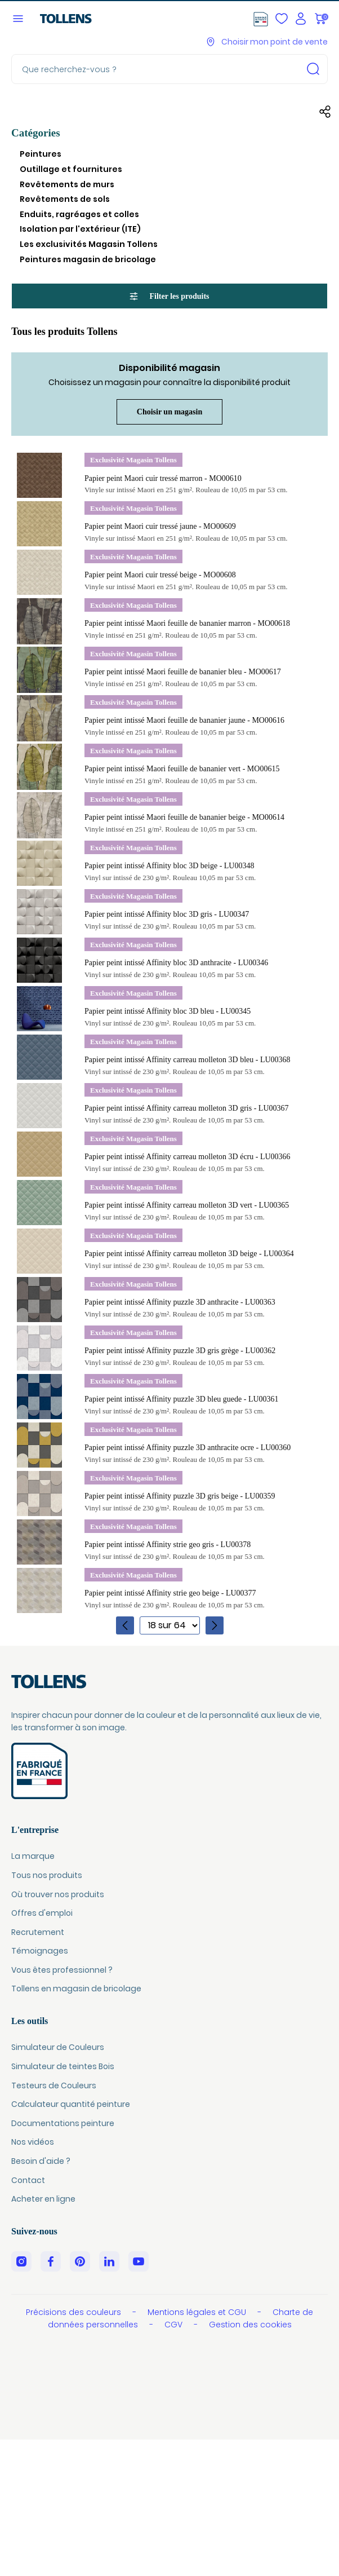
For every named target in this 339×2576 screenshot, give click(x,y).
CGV (174, 2324)
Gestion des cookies (250, 2324)
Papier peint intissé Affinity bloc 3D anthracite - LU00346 (176, 962)
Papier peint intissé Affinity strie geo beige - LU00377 (170, 1593)
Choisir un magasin (169, 412)
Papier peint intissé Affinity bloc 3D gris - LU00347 (166, 914)
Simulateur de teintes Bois (62, 2066)
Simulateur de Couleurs (57, 2047)
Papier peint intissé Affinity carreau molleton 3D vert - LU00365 (186, 1205)
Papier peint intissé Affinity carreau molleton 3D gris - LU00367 (186, 1108)
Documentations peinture (62, 2123)
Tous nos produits (46, 1875)
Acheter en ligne (43, 2198)
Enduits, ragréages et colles (79, 214)
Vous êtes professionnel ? (62, 1970)
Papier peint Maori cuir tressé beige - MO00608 (160, 575)
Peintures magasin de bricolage (88, 259)
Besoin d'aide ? (40, 2161)
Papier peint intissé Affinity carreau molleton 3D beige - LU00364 (189, 1253)
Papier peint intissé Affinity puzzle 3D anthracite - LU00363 (179, 1302)
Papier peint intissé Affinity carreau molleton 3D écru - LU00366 (187, 1156)
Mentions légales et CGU (198, 2312)
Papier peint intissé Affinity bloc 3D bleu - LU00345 (167, 1011)
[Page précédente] (125, 1625)
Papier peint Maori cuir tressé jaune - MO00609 (160, 526)
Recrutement (37, 1932)
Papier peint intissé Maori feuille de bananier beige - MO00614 (184, 817)
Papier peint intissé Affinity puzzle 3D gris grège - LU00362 (179, 1350)
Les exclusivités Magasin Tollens (89, 244)
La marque (33, 1856)
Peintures (40, 154)
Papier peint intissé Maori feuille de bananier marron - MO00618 (187, 623)
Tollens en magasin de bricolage (76, 1988)
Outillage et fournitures (71, 169)
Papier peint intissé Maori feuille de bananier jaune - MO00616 (184, 720)
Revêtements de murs (67, 184)
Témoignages (39, 1950)
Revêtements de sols (65, 199)
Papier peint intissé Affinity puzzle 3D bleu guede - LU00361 (181, 1399)
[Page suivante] (215, 1625)
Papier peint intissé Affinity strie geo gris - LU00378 (167, 1544)
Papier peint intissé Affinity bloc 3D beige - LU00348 (169, 865)
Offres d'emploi (42, 1913)
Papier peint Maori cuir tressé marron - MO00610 (163, 478)
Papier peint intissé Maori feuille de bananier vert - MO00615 (181, 769)
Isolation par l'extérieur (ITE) (80, 229)
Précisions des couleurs (74, 2312)
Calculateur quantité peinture (70, 2104)
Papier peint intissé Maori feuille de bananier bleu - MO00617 (182, 672)
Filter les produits (169, 296)
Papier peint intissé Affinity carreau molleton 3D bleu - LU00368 (187, 1059)
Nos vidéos (32, 2142)
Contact (28, 2180)
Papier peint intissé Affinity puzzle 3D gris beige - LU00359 (179, 1496)
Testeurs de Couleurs (53, 2085)
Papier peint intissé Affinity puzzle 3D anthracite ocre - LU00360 (187, 1447)
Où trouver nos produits (57, 1894)
